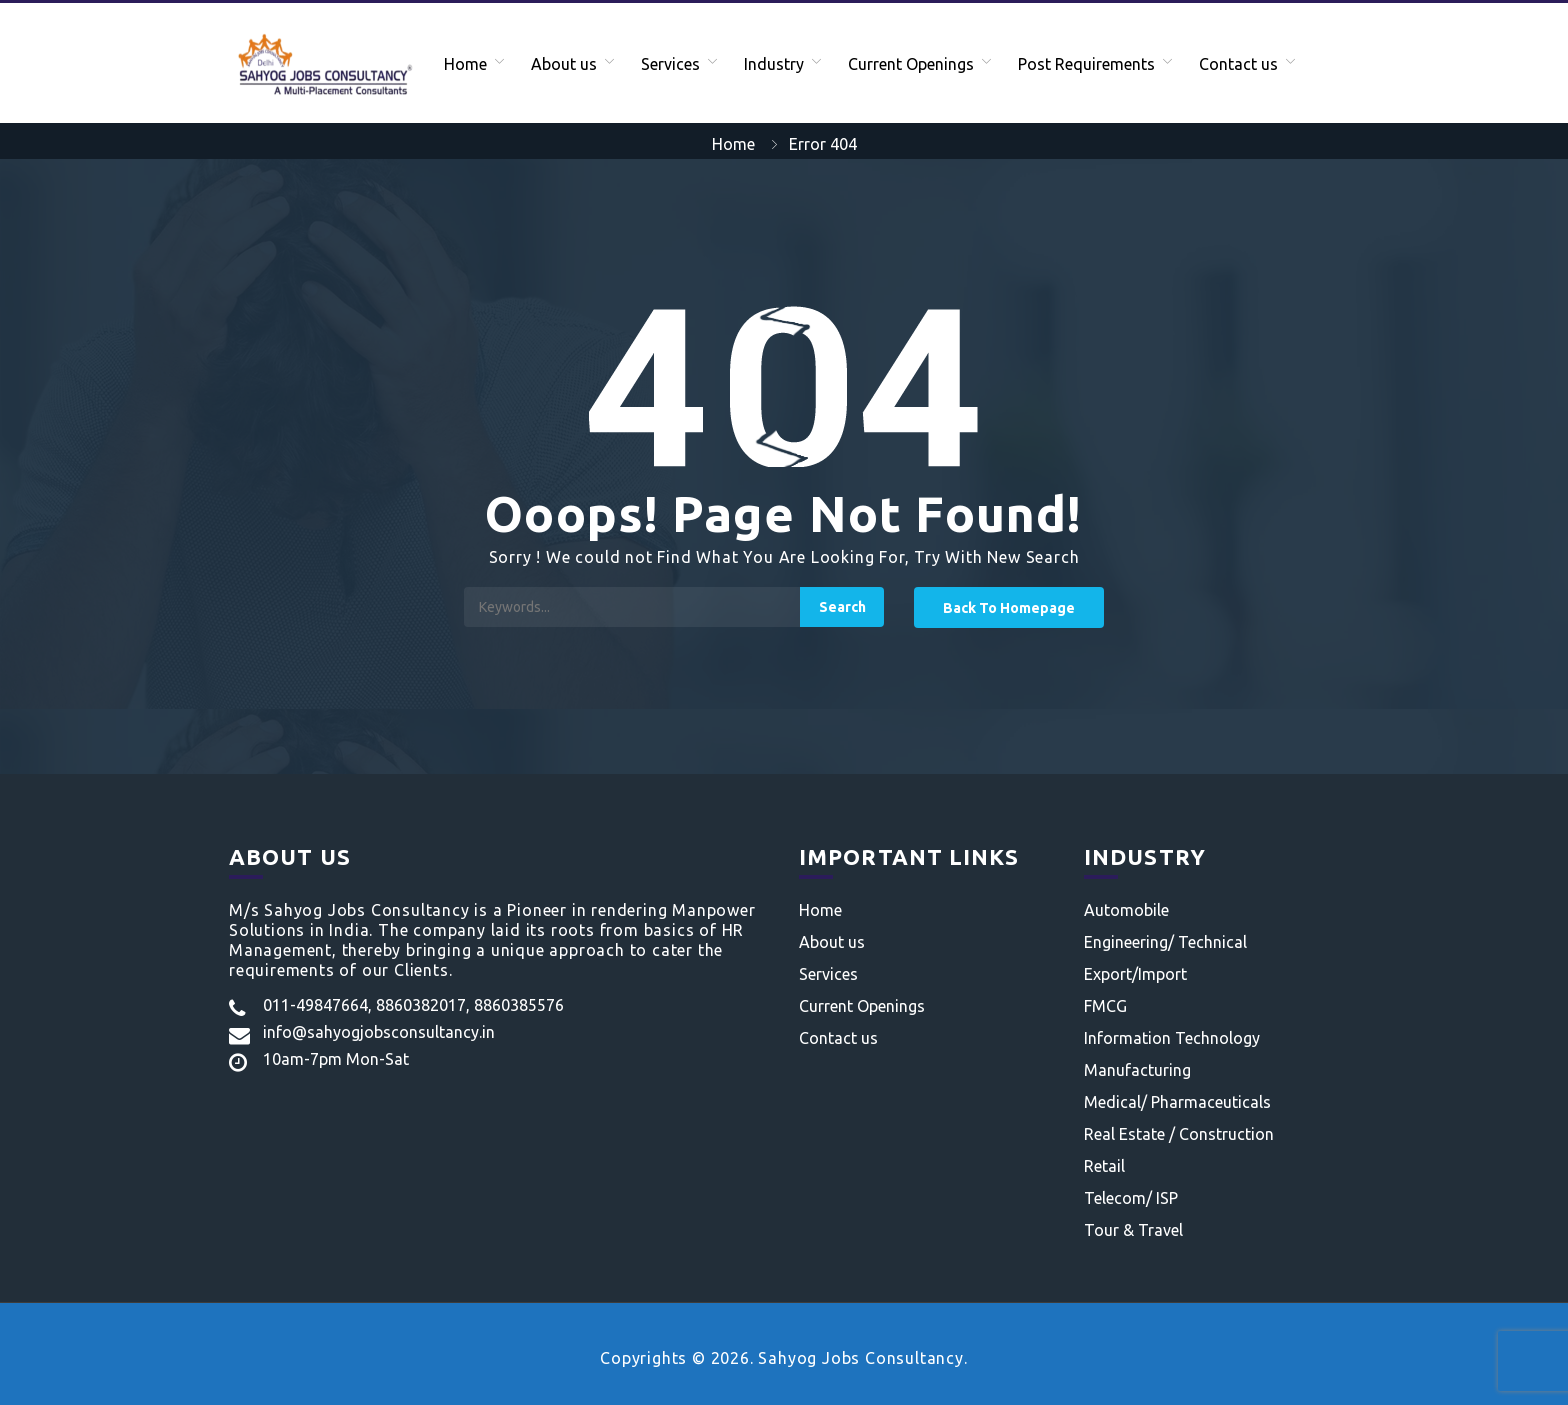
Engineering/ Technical (1165, 942)
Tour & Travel (1133, 1230)
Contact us (1238, 64)
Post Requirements (1086, 64)
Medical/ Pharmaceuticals (1177, 1102)
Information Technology (1172, 1038)
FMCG (1105, 1006)
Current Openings (911, 64)
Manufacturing (1137, 1070)
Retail (1104, 1166)
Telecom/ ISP (1131, 1198)
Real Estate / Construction (1179, 1134)
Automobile (1126, 910)
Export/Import (1135, 974)
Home (465, 64)
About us (564, 64)
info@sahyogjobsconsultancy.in (379, 1032)
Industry (774, 64)
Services (670, 64)
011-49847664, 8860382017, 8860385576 (413, 1005)
